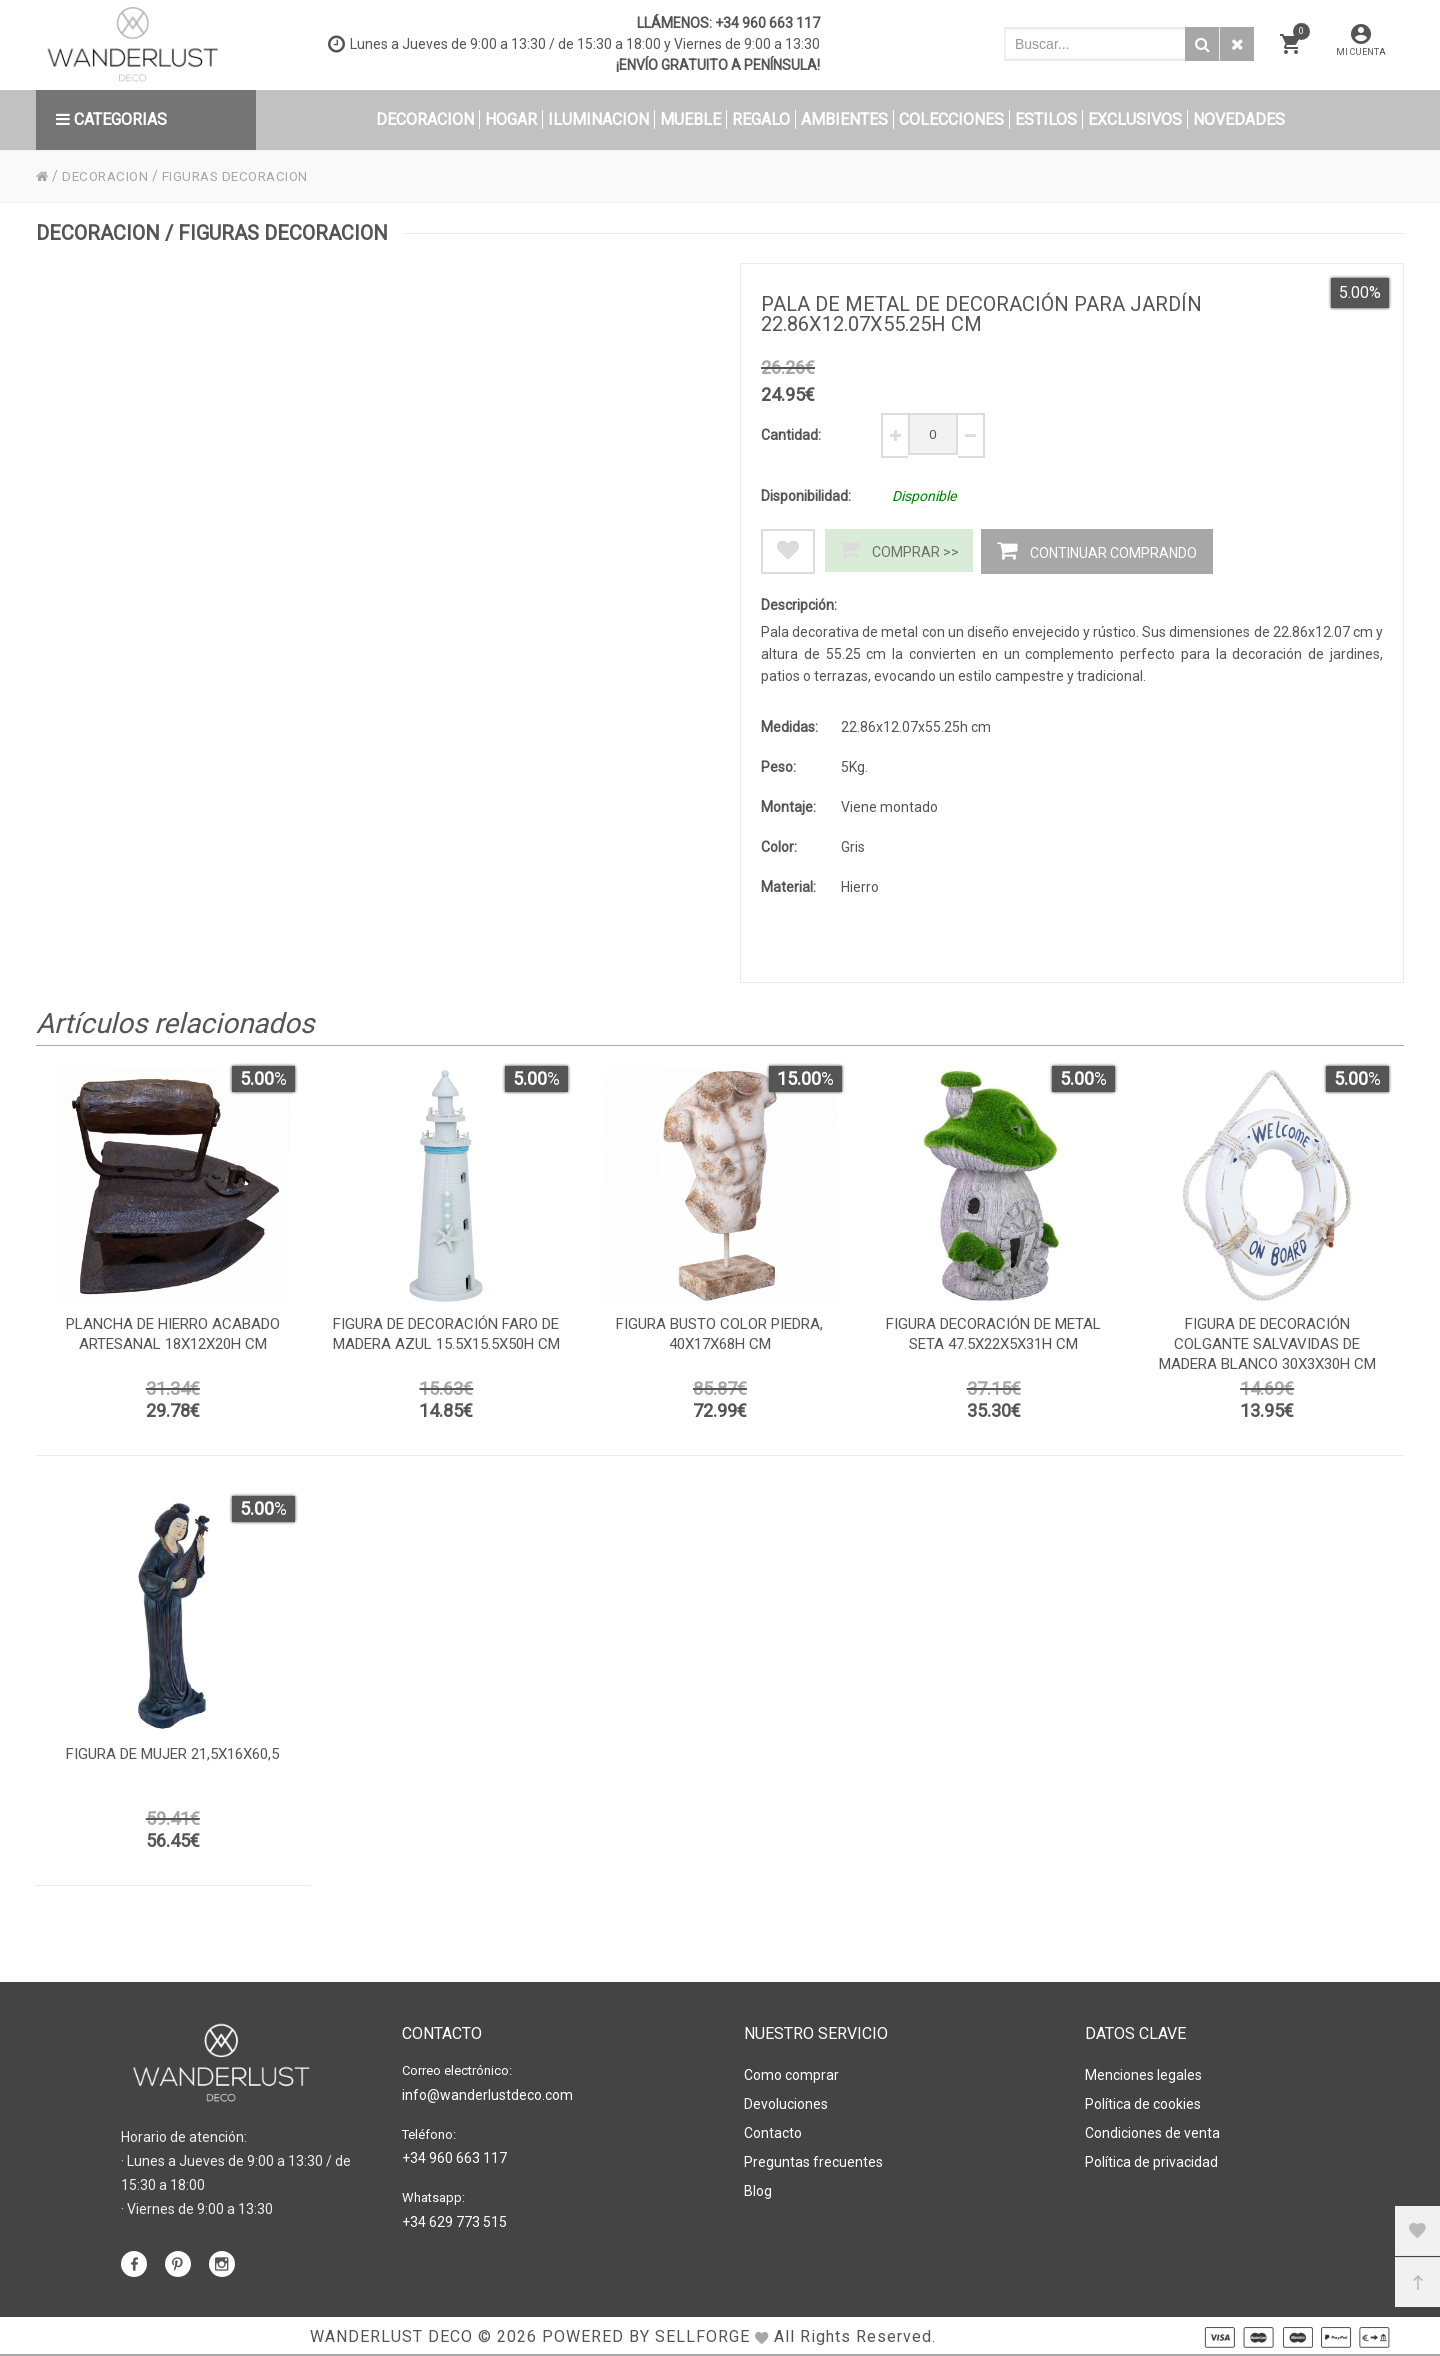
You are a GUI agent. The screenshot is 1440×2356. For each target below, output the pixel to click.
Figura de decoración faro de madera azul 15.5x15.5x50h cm (446, 1339)
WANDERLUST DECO (391, 2335)
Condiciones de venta (1152, 2127)
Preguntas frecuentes (813, 2154)
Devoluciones (786, 2100)
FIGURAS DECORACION (245, 176)
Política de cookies (1143, 2100)
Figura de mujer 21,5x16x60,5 (172, 1759)
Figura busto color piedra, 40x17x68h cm (719, 1339)
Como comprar (791, 2073)
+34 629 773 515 (454, 2216)
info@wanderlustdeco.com (487, 2093)
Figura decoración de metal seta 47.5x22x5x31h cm (993, 1339)
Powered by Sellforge (646, 2335)
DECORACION (108, 176)
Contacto (773, 2127)
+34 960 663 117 (767, 23)
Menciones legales (1143, 2073)
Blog (758, 2181)
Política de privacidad (1151, 2154)
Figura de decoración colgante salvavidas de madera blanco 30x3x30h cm (1267, 1349)
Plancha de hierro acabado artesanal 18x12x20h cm (173, 1339)
